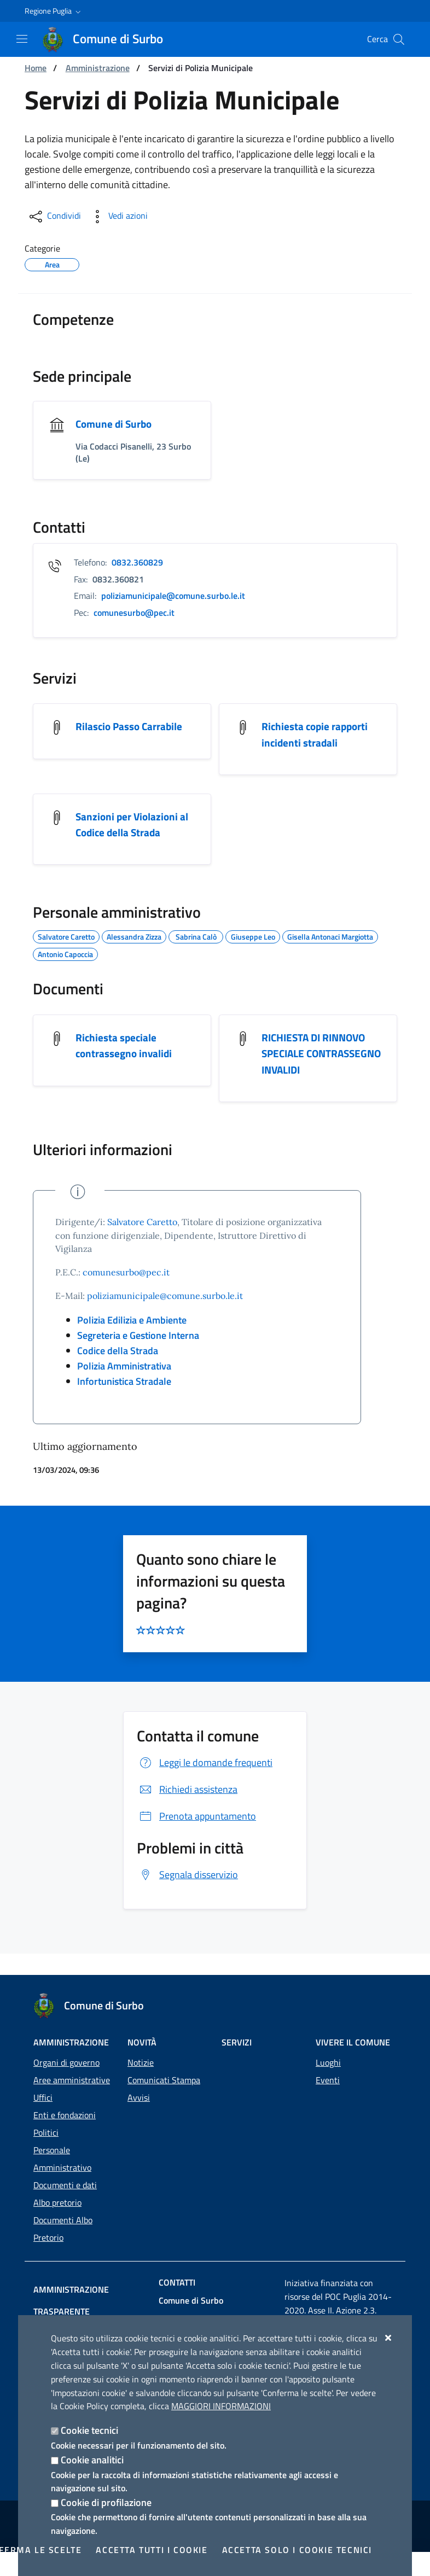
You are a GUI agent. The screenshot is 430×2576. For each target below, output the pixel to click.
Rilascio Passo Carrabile (130, 727)
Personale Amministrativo (62, 2158)
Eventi (328, 2080)
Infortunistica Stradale (124, 1403)
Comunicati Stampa (163, 2080)
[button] (54, 11)
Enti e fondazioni (64, 2115)
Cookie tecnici (89, 2430)
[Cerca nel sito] (398, 39)
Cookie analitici (92, 2459)
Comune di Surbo (115, 424)
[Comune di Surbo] (109, 39)
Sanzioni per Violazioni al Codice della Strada (133, 826)
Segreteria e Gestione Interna (138, 1357)
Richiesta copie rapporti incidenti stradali (316, 736)
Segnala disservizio (187, 1896)
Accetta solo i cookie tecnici (297, 2549)
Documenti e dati (65, 2185)
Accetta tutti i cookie (151, 2549)
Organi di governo (66, 2062)
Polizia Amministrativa (124, 1387)
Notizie (140, 2062)
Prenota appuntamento (196, 1838)
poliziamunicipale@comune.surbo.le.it (165, 1317)
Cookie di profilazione (106, 2502)
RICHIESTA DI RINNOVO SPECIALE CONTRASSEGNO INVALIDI (317, 1066)
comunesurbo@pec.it (126, 1294)
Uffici (43, 2097)
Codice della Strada (117, 1372)
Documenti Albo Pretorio (62, 2228)
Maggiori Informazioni (221, 2405)
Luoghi (328, 2062)
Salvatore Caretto (142, 1243)
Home (36, 67)
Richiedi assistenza (187, 1811)
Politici (46, 2132)
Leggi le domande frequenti (204, 1784)
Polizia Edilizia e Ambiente (132, 1341)
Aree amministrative (71, 2080)
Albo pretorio (57, 2202)
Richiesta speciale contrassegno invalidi (125, 1049)
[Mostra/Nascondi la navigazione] (21, 38)
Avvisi (138, 2097)
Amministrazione (98, 67)
